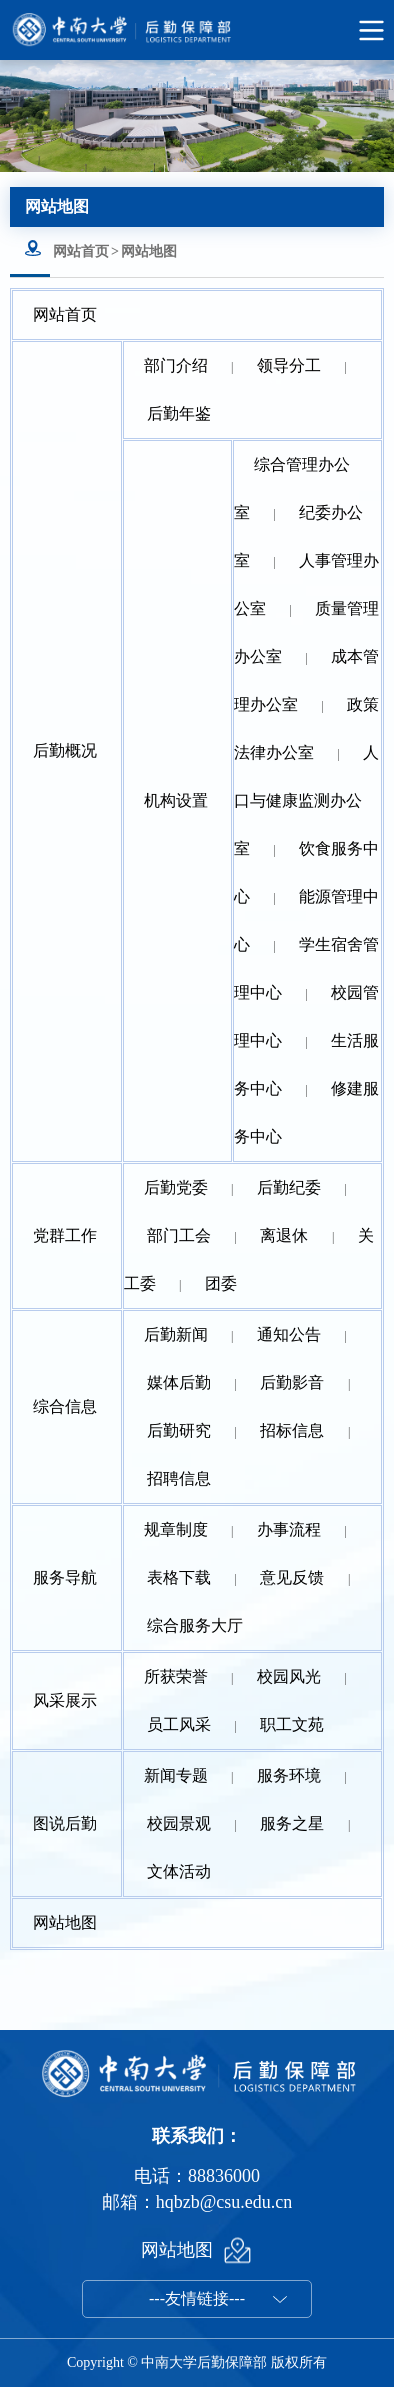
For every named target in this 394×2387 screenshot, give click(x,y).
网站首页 (81, 251)
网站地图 (149, 251)
